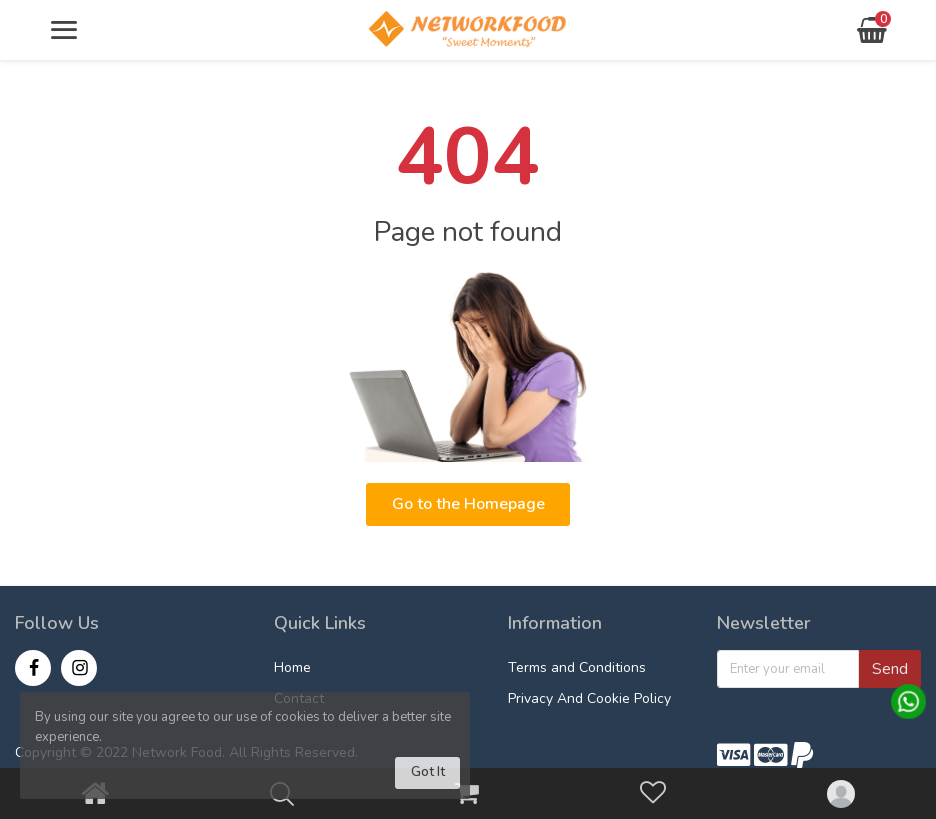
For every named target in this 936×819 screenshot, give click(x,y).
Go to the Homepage (468, 504)
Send (890, 669)
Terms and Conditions (577, 667)
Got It (428, 772)
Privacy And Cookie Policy (589, 698)
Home (292, 667)
